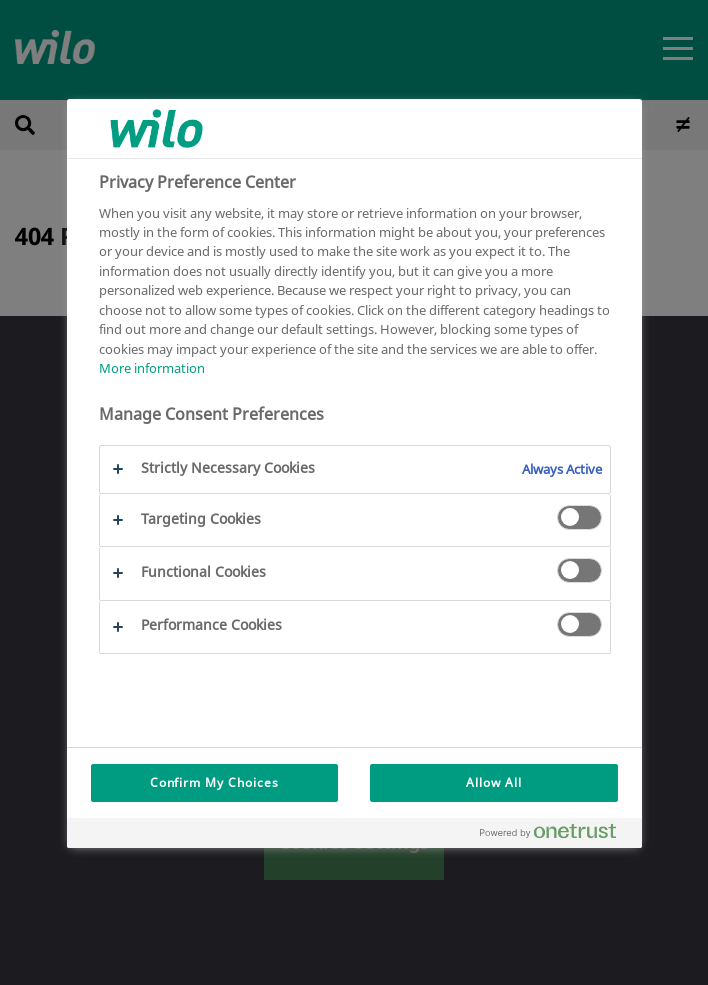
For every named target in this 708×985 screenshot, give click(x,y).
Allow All (494, 782)
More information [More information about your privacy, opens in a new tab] (152, 368)
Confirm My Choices (214, 782)
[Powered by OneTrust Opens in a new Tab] (556, 835)
